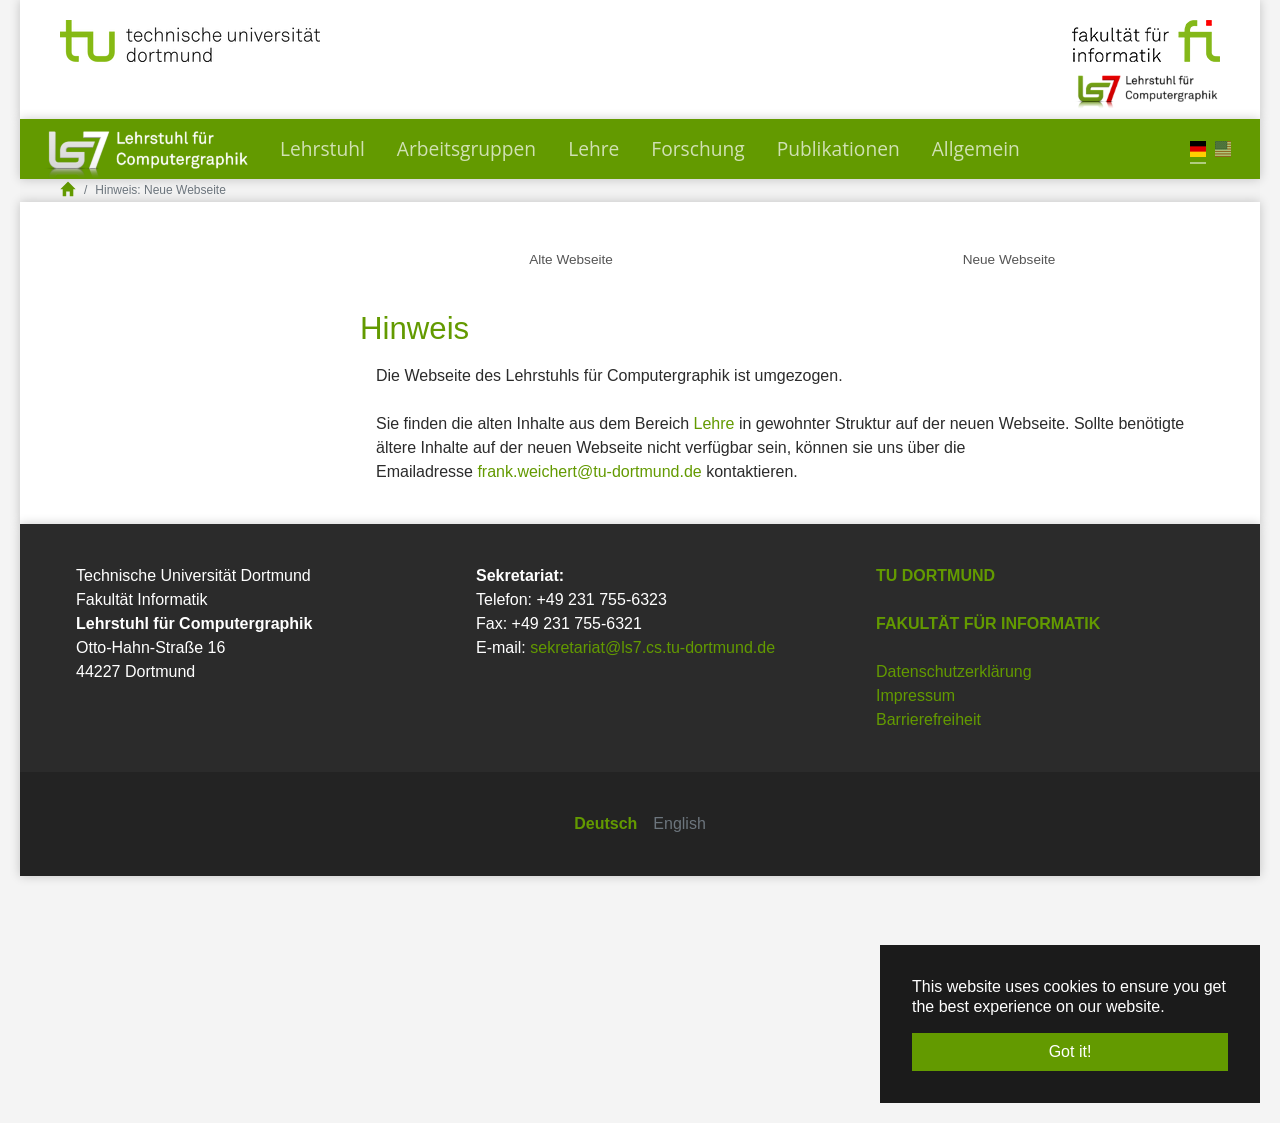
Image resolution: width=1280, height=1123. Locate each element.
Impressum (915, 942)
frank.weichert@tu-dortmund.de (589, 718)
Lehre (714, 670)
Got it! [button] (1070, 1051)
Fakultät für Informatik (988, 870)
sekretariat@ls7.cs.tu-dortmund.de (652, 894)
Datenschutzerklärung (954, 918)
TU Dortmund (935, 822)
